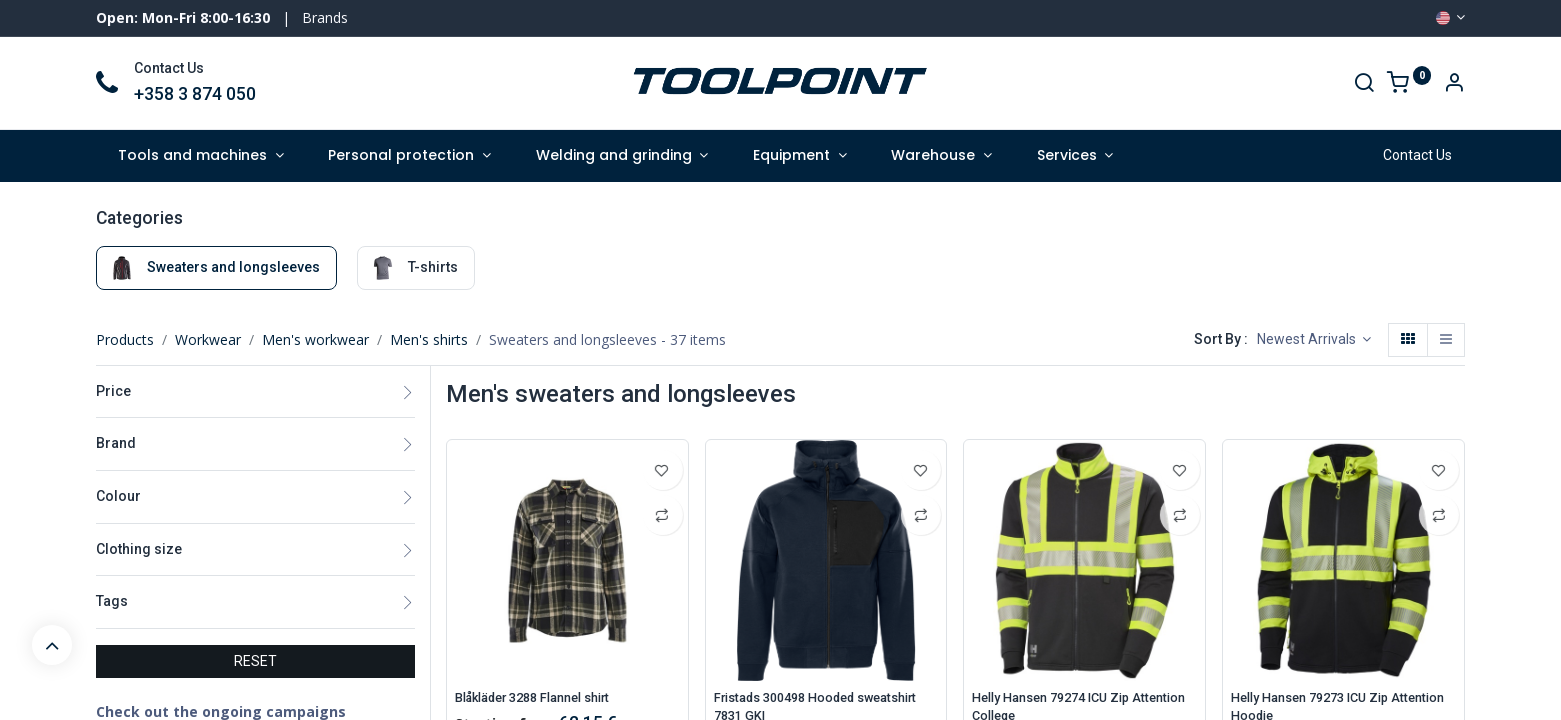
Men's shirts (429, 339)
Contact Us (1417, 155)
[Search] (1364, 84)
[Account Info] (1454, 84)
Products (125, 339)
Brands (325, 17)
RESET (255, 661)
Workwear (208, 339)
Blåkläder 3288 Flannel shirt (546, 698)
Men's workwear (315, 339)
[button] (1314, 340)
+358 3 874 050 (195, 94)
